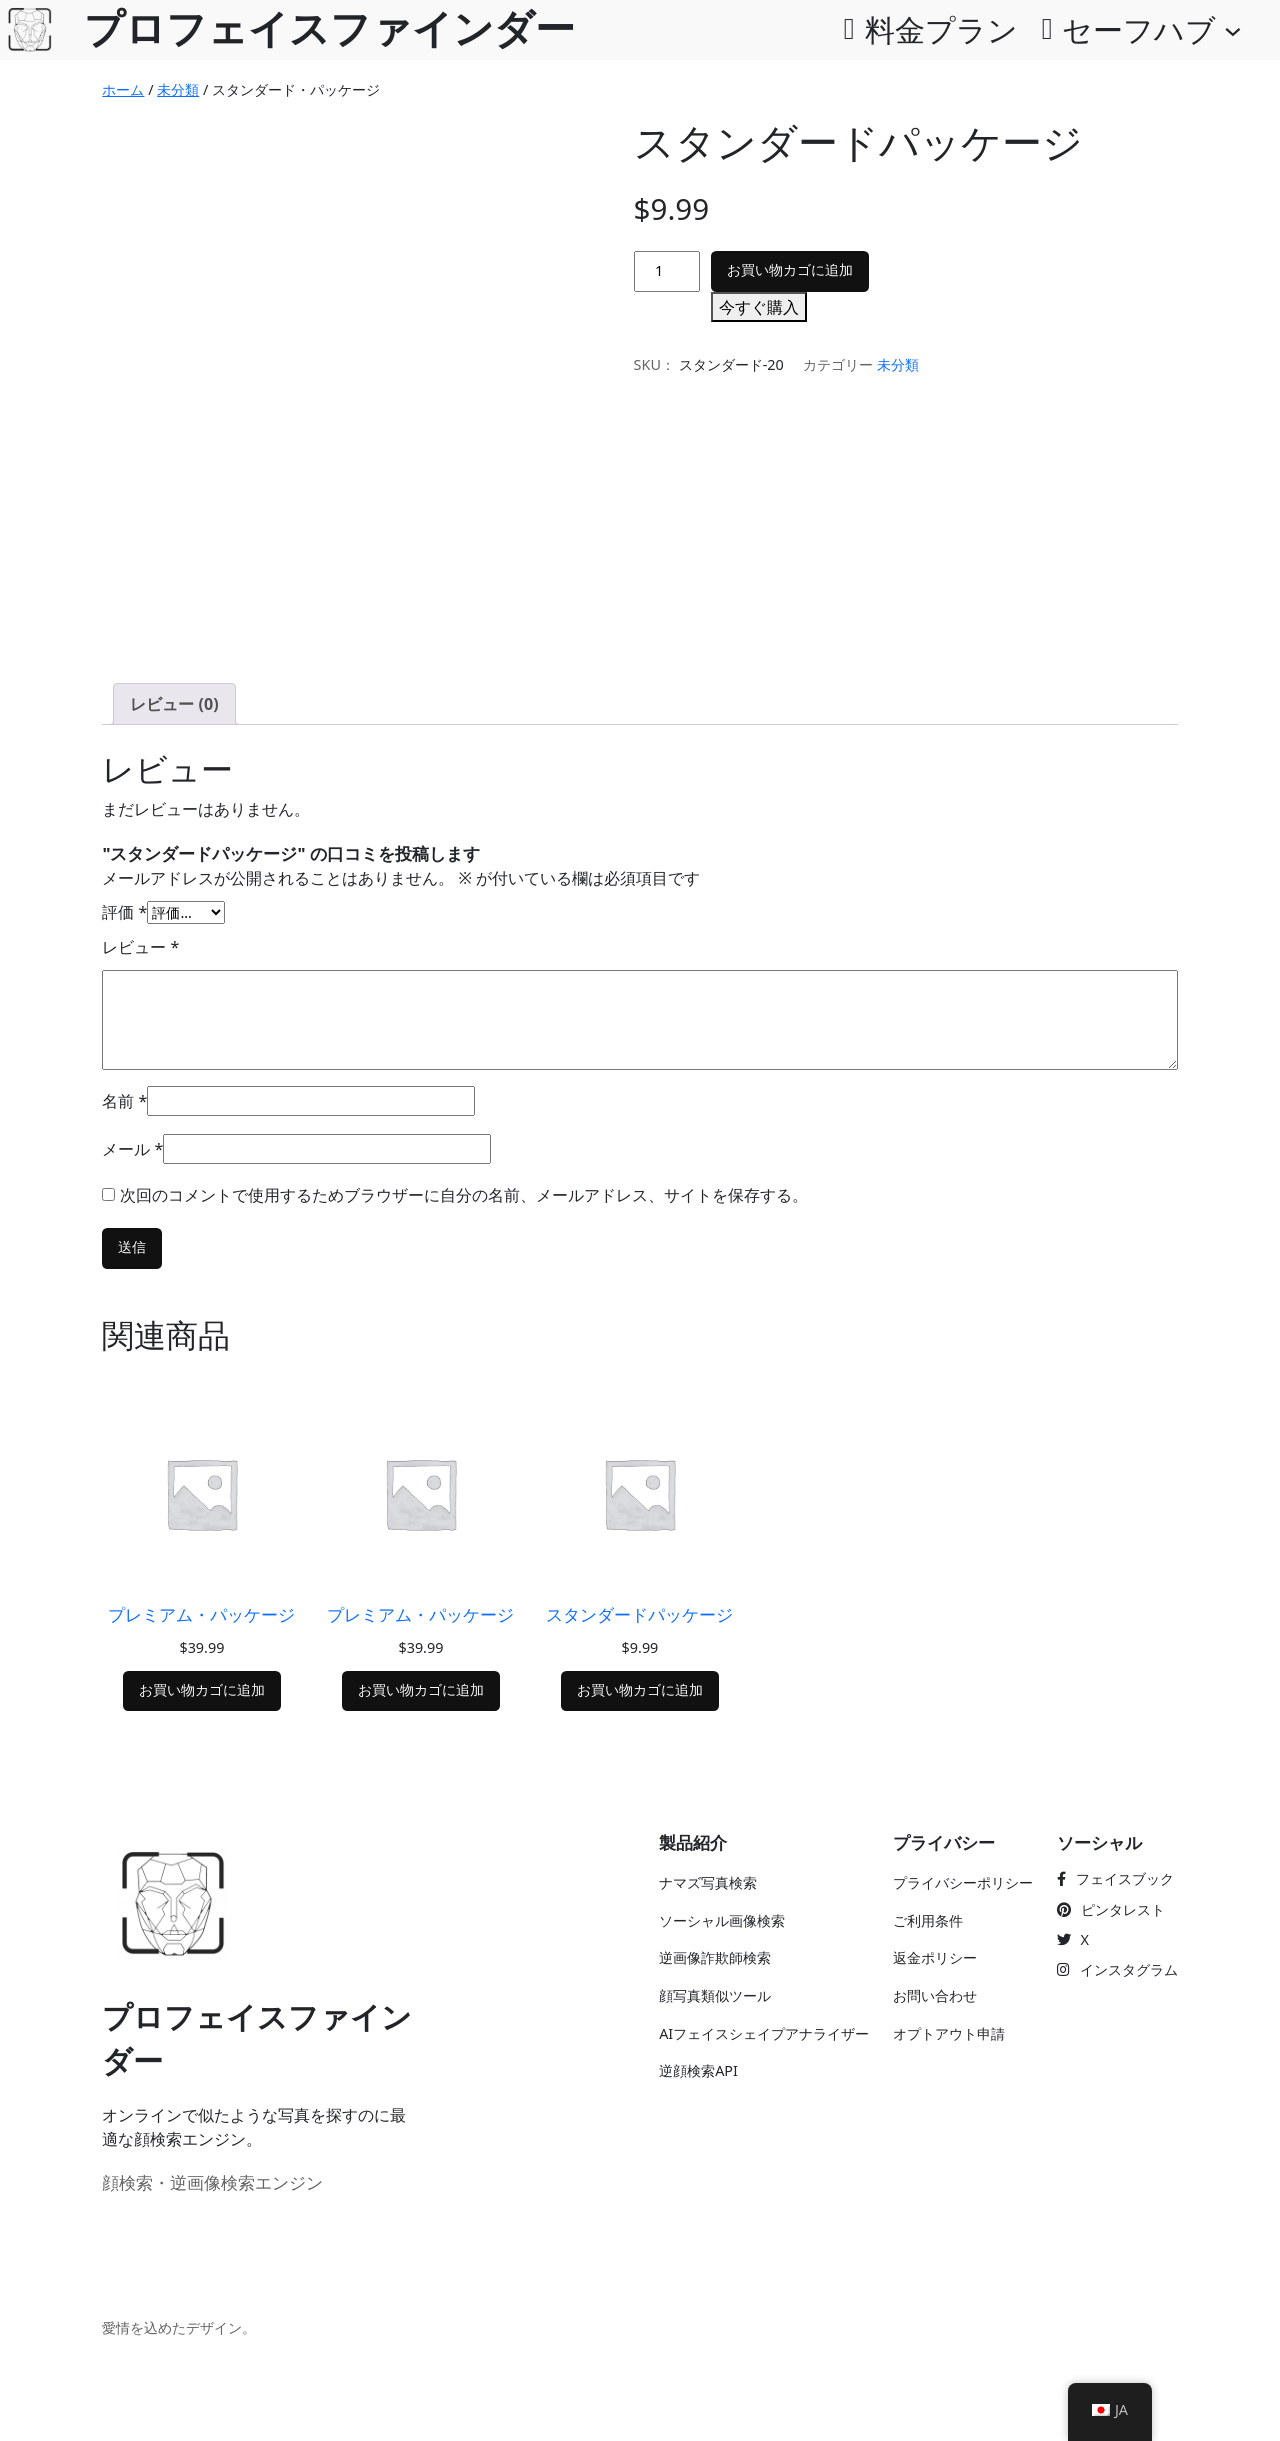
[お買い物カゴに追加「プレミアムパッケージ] (202, 1691)
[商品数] (667, 271)
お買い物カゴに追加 (790, 270)
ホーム (123, 89)
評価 (124, 912)
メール (132, 1149)
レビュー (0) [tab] (174, 704)
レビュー (140, 947)
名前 (124, 1101)
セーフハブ (1139, 30)
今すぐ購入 (759, 307)
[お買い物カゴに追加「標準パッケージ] (640, 1691)
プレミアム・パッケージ (201, 1615)
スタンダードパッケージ (639, 1615)
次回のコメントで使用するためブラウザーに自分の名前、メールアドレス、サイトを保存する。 (464, 1195)
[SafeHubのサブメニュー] (1233, 30)
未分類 (178, 89)
